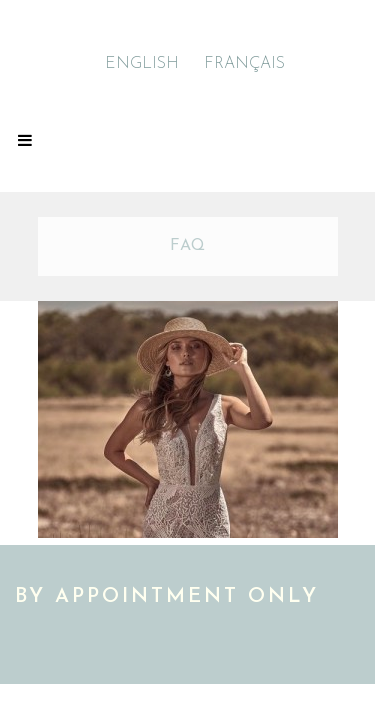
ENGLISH (142, 64)
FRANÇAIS (244, 64)
